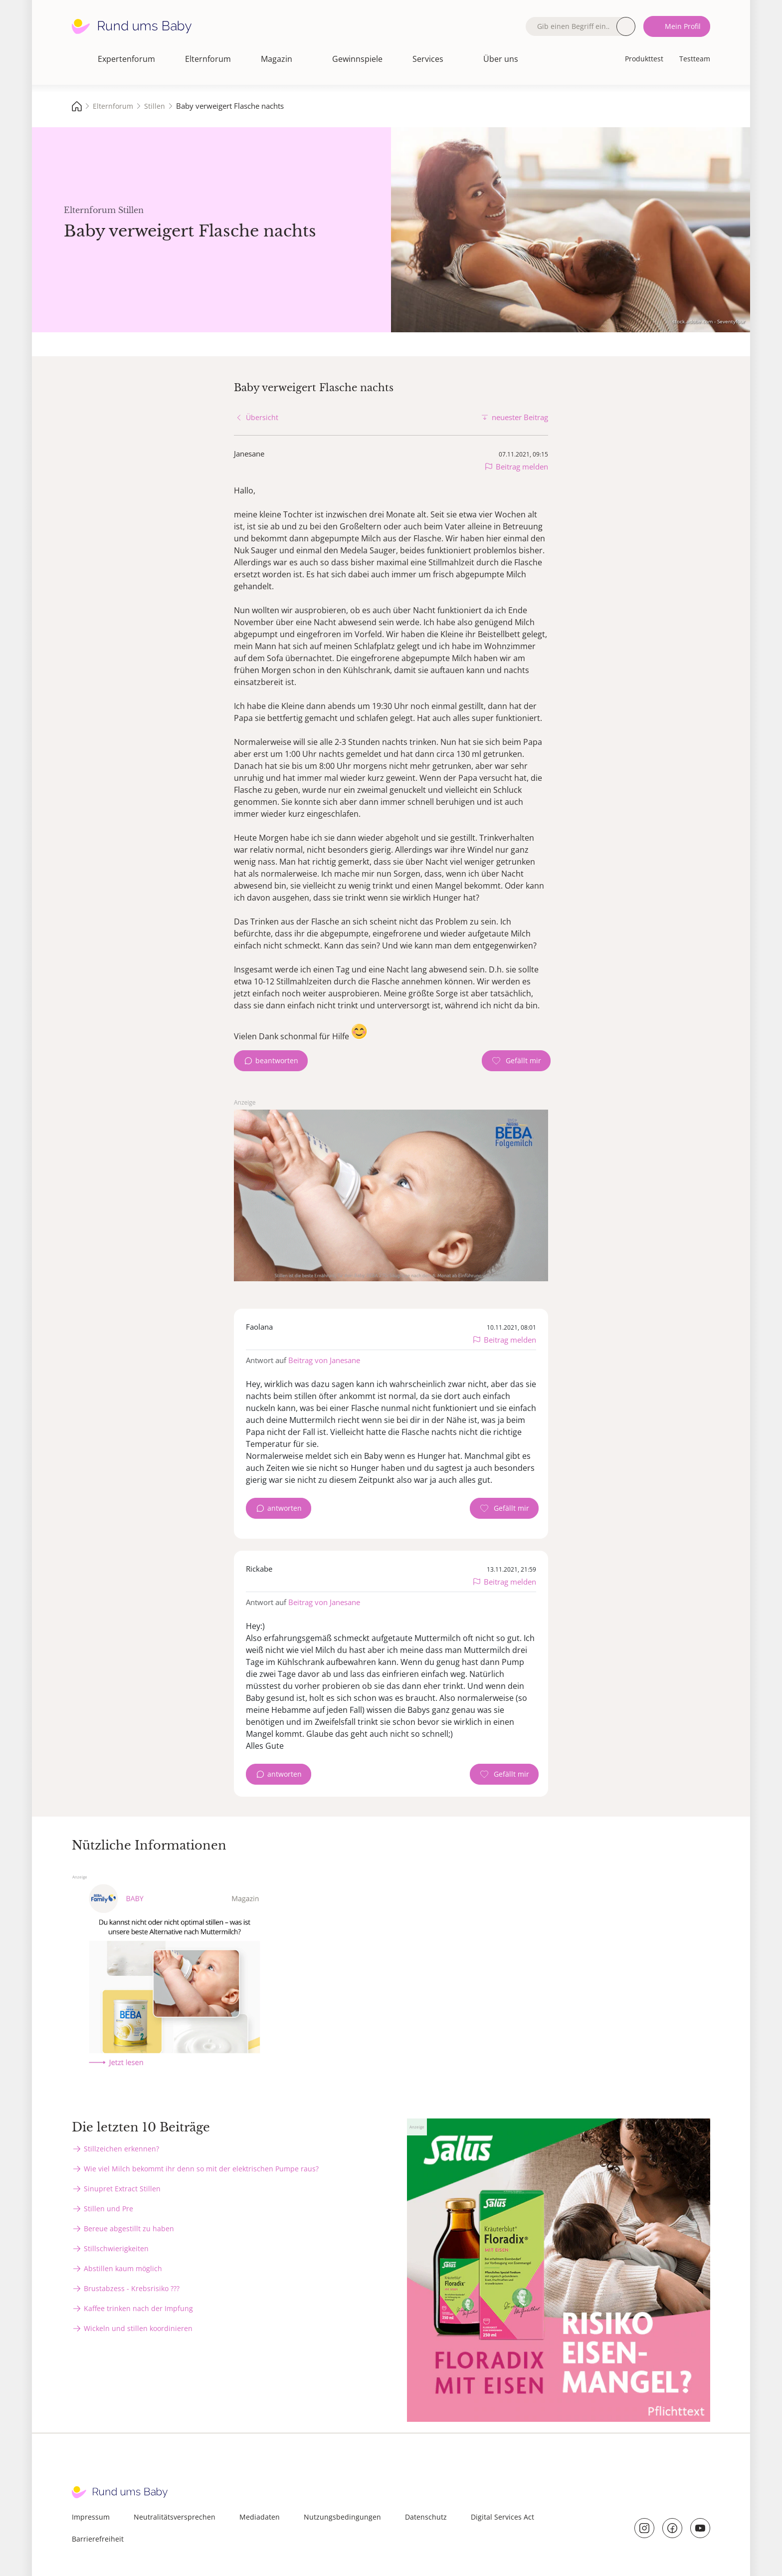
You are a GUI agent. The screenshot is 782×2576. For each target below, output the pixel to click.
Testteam (694, 58)
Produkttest (644, 58)
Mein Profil (683, 26)
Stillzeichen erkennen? (121, 2148)
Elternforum (208, 58)
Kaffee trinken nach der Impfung (138, 2308)
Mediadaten (259, 2517)
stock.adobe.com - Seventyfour (708, 321)
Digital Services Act (502, 2517)
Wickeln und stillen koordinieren (138, 2328)
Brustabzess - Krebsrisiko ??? (132, 2288)
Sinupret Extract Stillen (122, 2188)
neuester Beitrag (520, 417)
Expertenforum (126, 58)
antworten (284, 1508)
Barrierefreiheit (98, 2539)
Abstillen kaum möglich (123, 2268)
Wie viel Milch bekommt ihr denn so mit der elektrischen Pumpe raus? (201, 2168)
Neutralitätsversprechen (174, 2517)
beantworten (276, 1060)
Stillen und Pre (108, 2208)
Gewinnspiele (357, 58)
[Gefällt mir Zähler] (516, 1060)
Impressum (91, 2517)
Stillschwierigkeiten (116, 2248)
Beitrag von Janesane (324, 1360)
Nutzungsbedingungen (342, 2517)
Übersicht (262, 417)
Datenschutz (426, 2517)
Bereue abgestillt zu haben (129, 2228)
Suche (625, 26)
